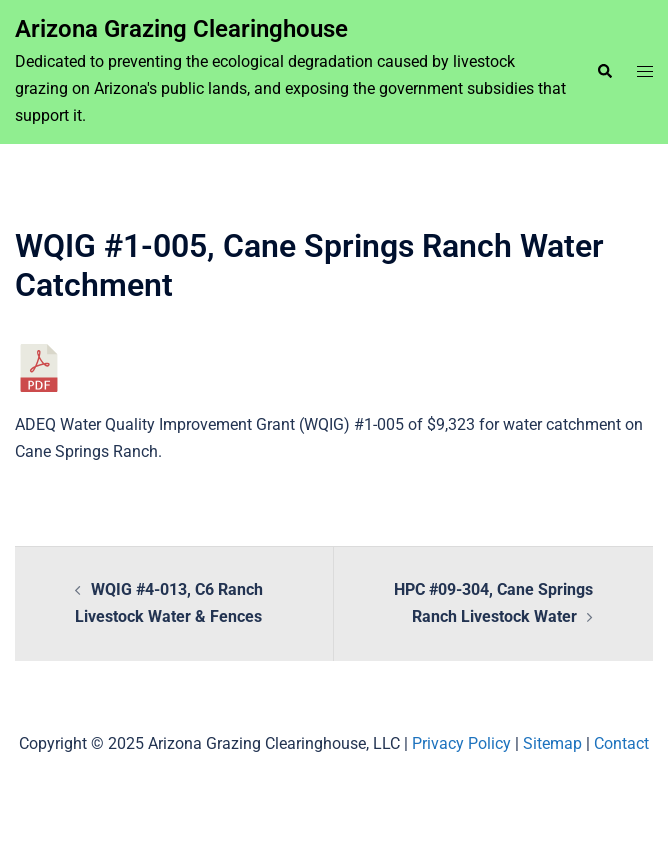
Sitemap (552, 743)
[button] (604, 72)
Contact (621, 743)
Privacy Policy (461, 743)
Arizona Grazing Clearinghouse (181, 29)
